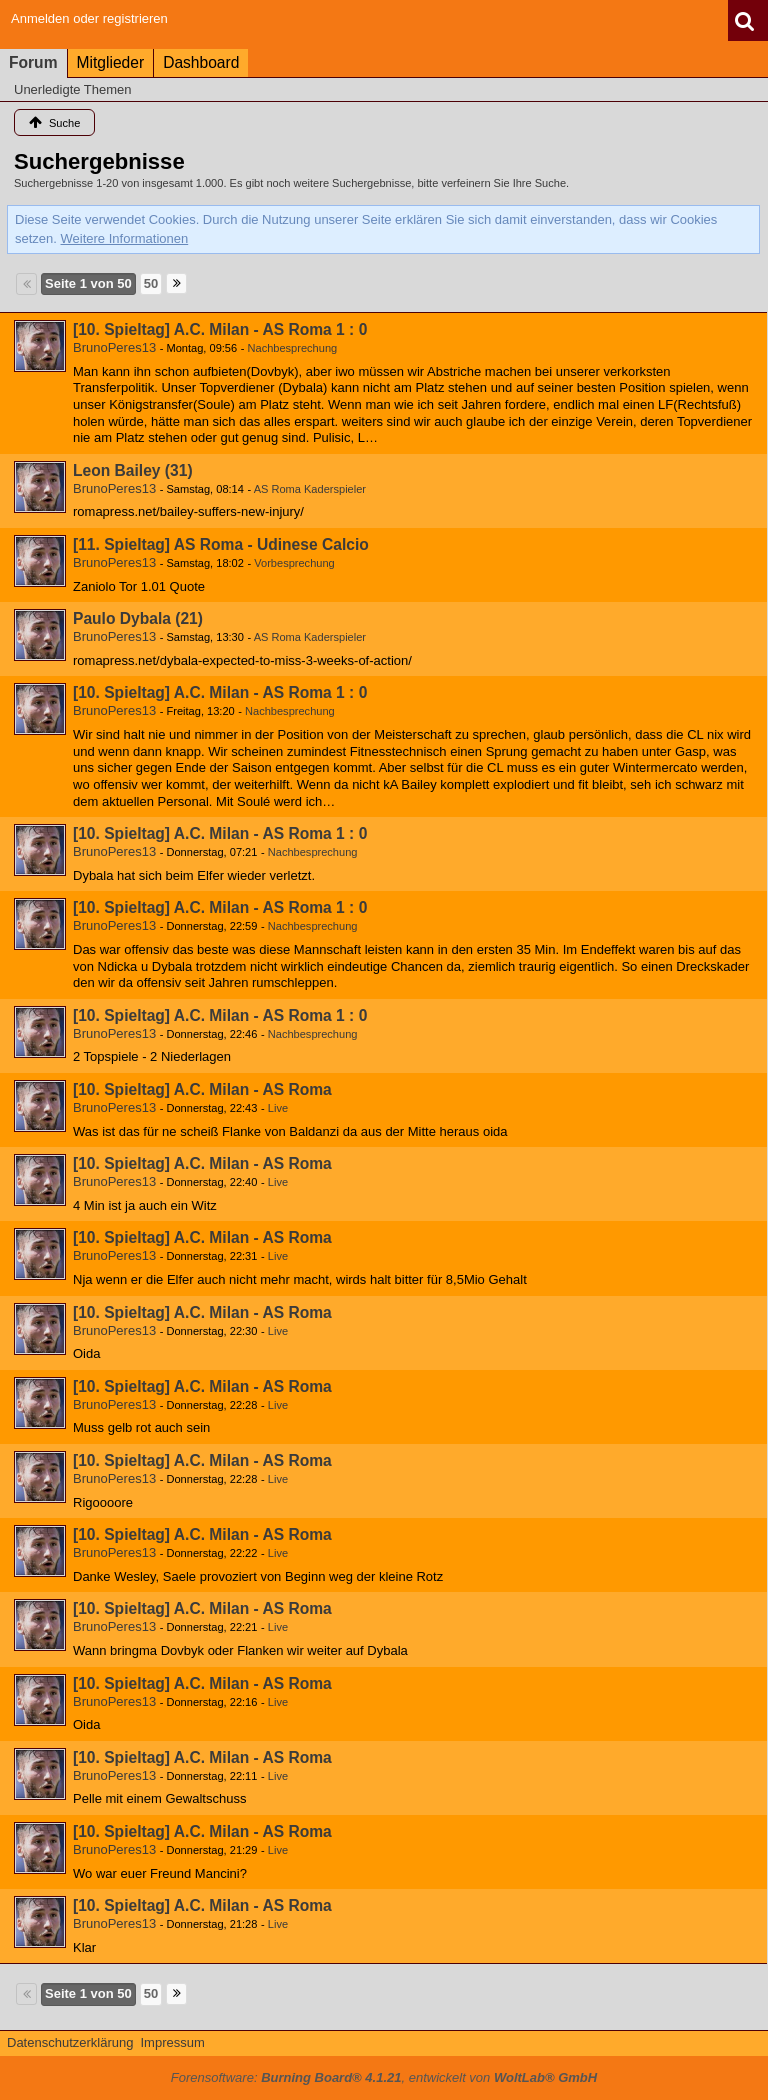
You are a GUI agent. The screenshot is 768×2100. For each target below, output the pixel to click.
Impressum (172, 2042)
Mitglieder (111, 62)
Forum (33, 62)
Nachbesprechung (293, 348)
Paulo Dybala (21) (138, 618)
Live (278, 1108)
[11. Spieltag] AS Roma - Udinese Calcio (221, 544)
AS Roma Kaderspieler (310, 489)
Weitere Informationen (125, 238)
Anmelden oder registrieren (89, 18)
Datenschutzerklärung (70, 2042)
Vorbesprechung (294, 563)
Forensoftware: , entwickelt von (384, 2077)
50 (151, 283)
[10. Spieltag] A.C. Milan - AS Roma (202, 1089)
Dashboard (201, 62)
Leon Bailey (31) (133, 470)
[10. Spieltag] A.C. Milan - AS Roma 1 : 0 (220, 329)
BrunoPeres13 (114, 347)
